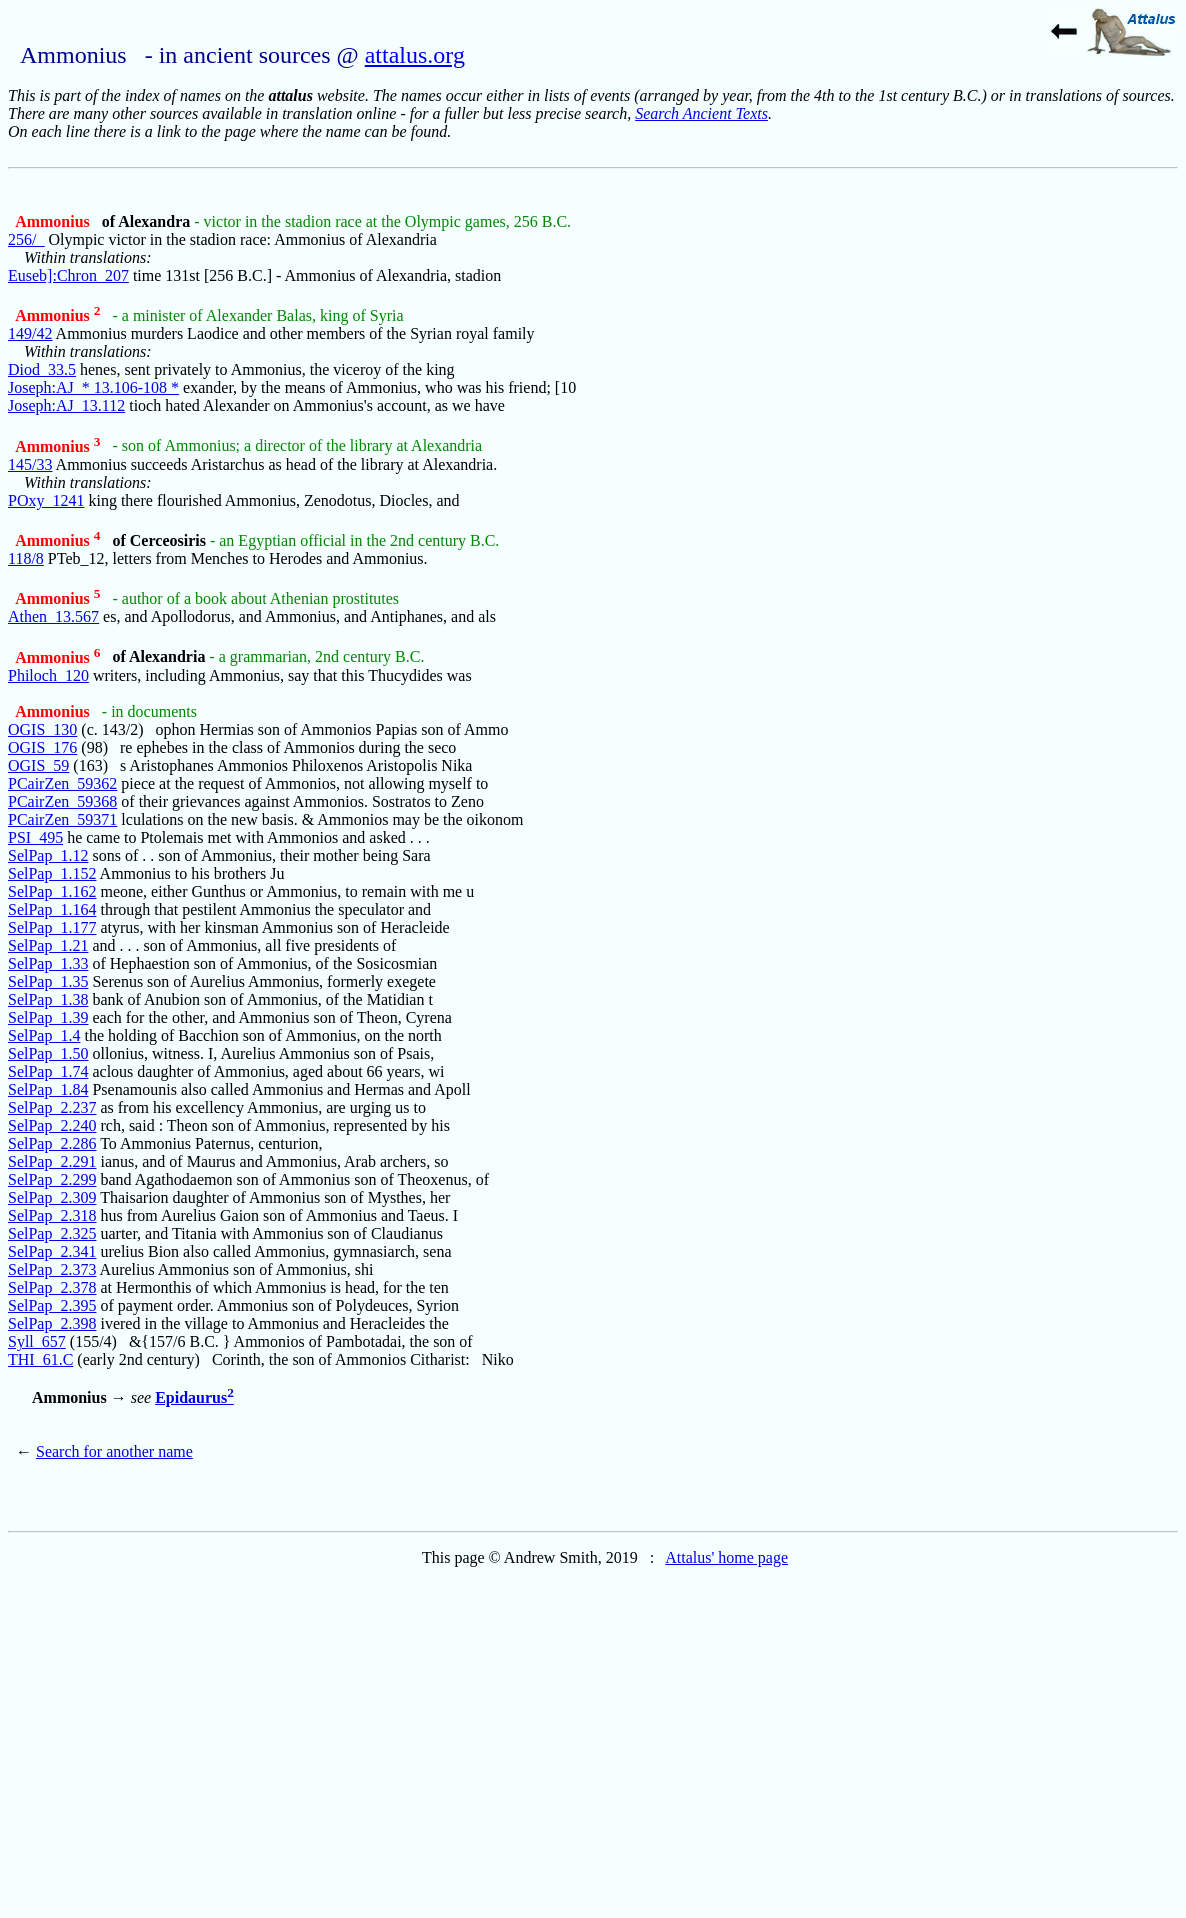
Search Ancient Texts (701, 113)
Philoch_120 (48, 675)
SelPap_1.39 (48, 1017)
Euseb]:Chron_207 (68, 275)
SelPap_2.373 (52, 1269)
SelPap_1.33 (48, 963)
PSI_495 (35, 837)
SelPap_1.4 (44, 1035)
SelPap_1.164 (52, 909)
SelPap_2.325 (52, 1233)
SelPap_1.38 (48, 999)
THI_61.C (40, 1359)
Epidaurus (194, 1397)
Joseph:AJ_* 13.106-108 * (93, 387)
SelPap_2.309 (52, 1197)
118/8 (26, 558)
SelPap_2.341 (52, 1251)
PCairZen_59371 (62, 819)
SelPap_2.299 (52, 1179)
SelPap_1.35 (48, 981)
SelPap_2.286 (52, 1143)
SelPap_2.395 (52, 1305)
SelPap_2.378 (52, 1287)
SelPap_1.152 (52, 873)
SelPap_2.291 (52, 1161)
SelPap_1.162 (52, 891)
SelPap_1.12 (48, 855)
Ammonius (54, 221)
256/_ (26, 239)
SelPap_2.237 (52, 1107)
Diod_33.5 (42, 369)
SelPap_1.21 (48, 945)
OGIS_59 (38, 765)
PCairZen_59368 (62, 801)
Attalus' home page (726, 1557)
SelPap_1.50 (48, 1053)
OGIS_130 (42, 729)
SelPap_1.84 (48, 1089)
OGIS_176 (42, 747)
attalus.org (415, 55)
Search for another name (114, 1451)
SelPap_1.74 (48, 1071)
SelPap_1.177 (52, 927)
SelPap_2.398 (52, 1323)
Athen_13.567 (53, 616)
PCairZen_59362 (62, 783)
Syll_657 (37, 1341)
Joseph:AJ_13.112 (66, 405)
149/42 (30, 333)
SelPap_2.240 (52, 1125)
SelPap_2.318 (52, 1215)
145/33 (30, 464)
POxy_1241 (46, 500)
